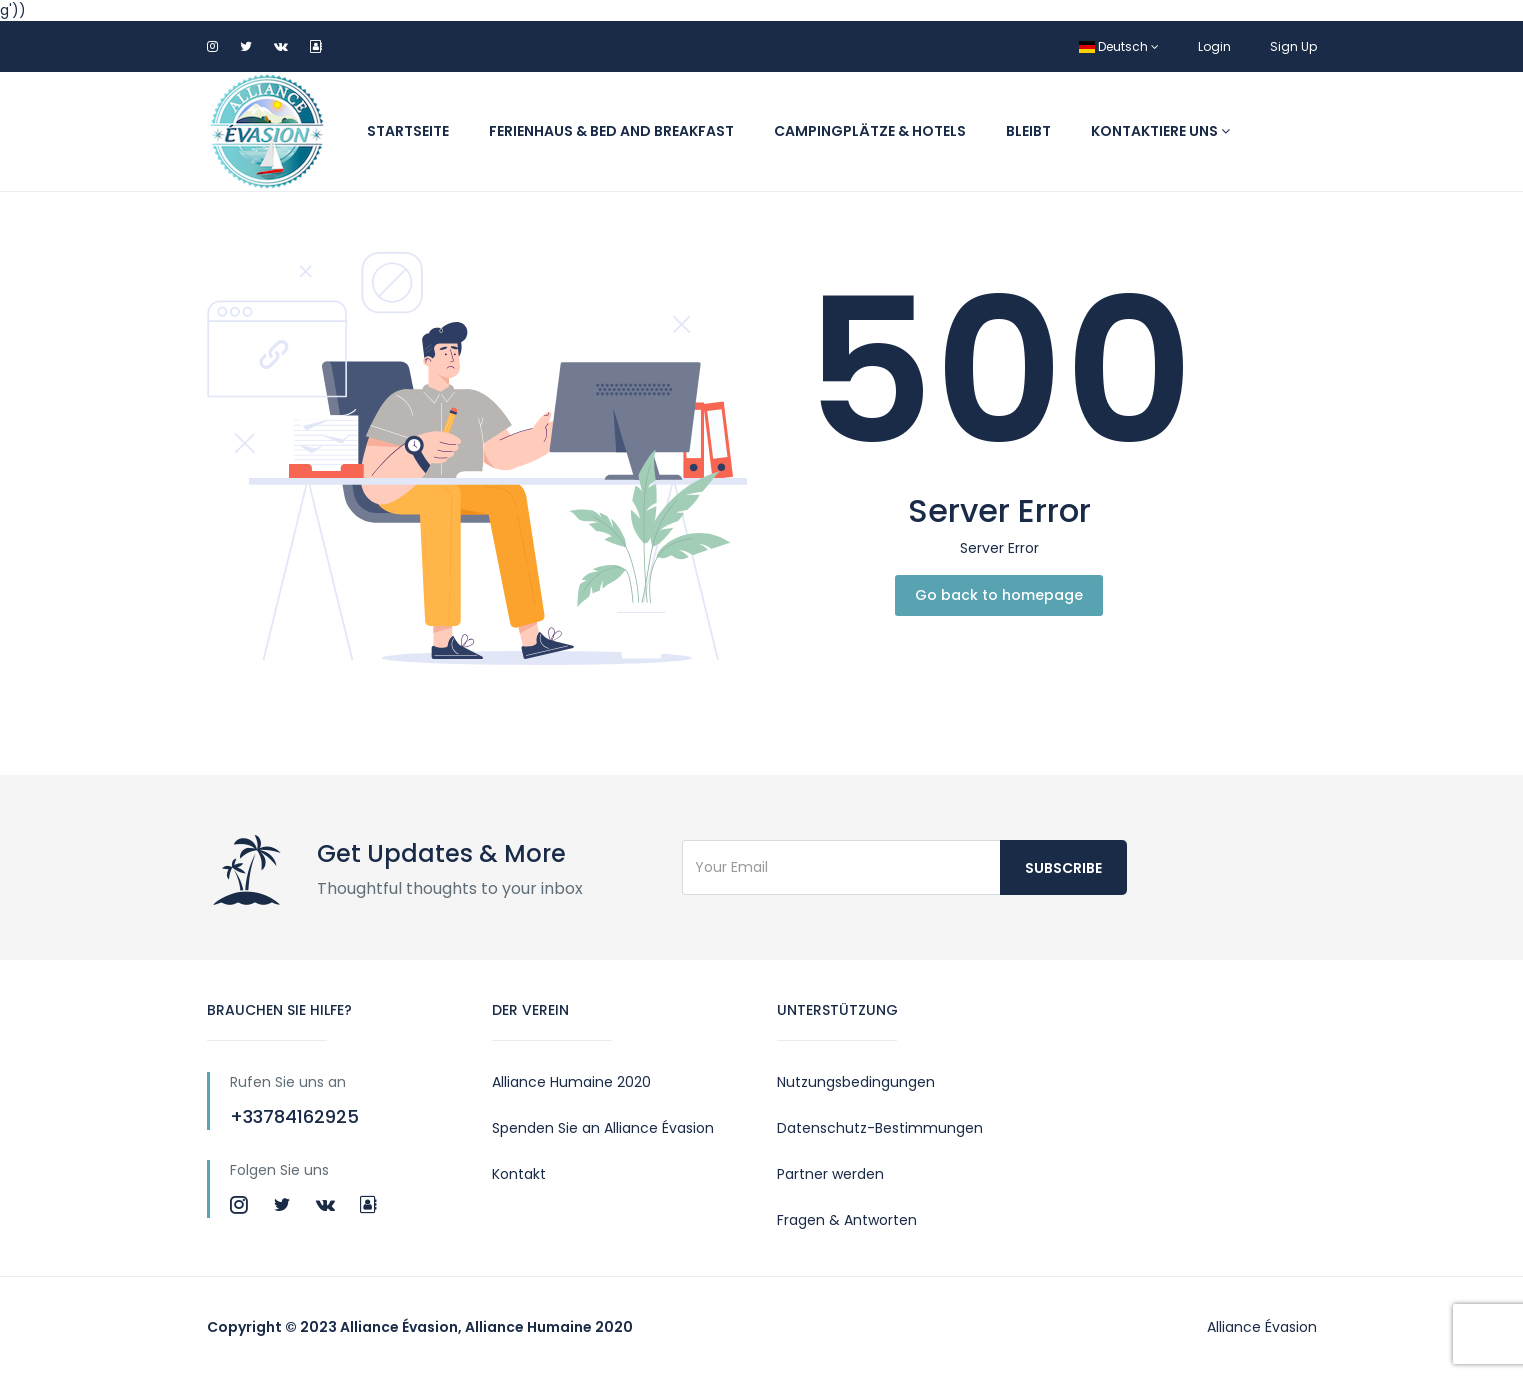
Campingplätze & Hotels (870, 131)
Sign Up (1293, 46)
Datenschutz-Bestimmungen (880, 1128)
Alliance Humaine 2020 (571, 1082)
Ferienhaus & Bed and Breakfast (611, 131)
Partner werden (830, 1174)
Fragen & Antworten (847, 1220)
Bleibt (1028, 131)
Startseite (408, 131)
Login (1214, 46)
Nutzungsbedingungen (856, 1082)
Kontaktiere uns (1160, 131)
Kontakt (519, 1174)
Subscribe (1063, 868)
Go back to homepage (999, 595)
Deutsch (1119, 46)
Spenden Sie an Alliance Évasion (603, 1128)
